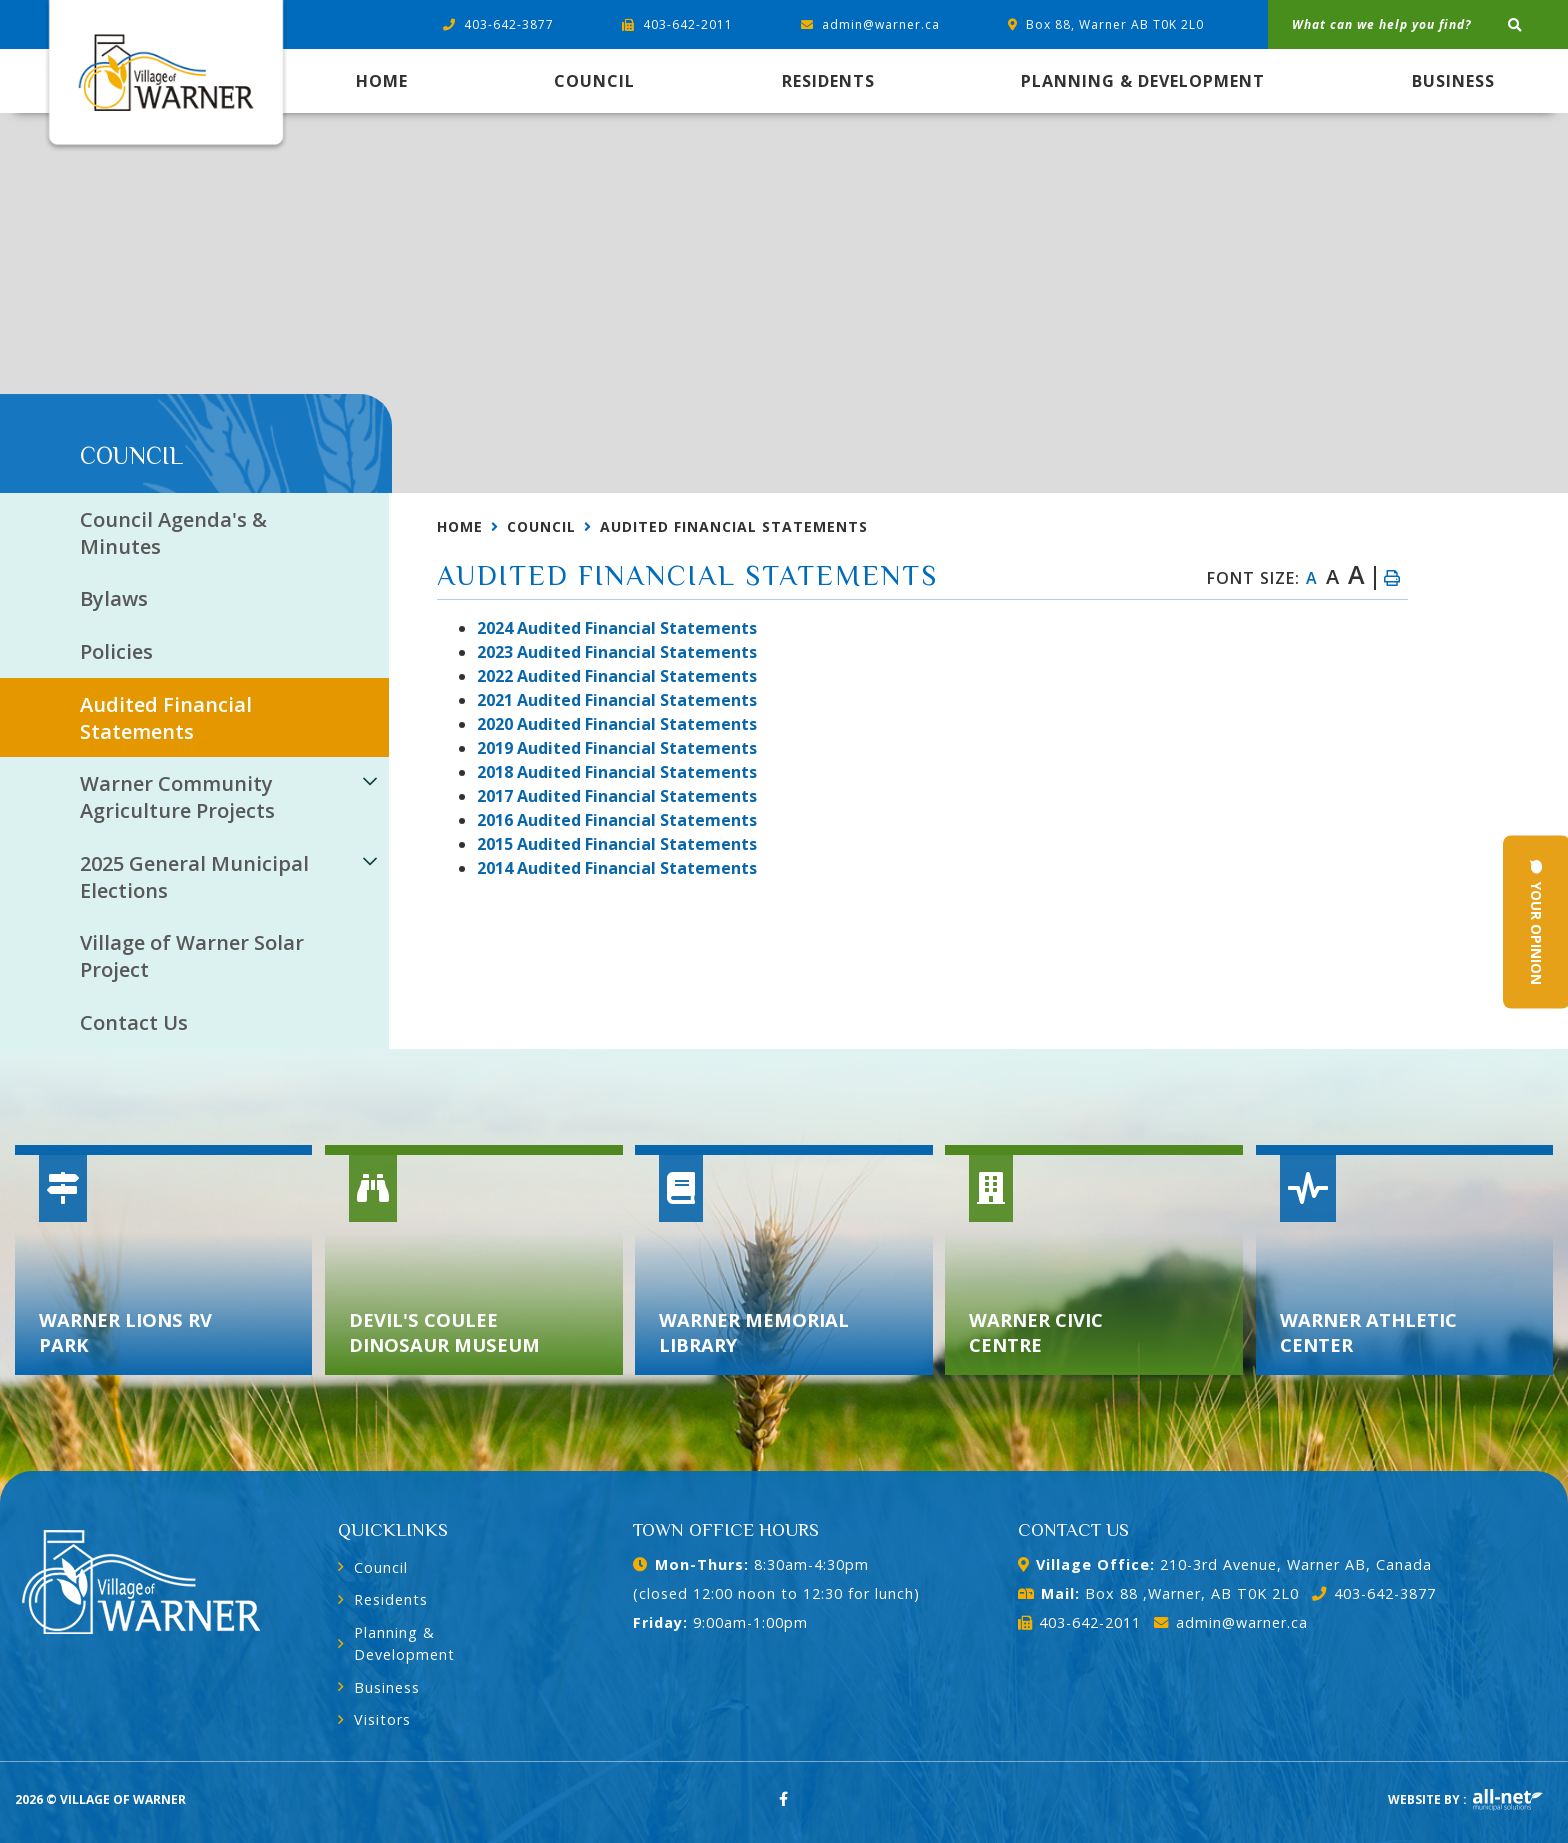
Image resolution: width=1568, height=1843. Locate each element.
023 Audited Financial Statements (617, 652)
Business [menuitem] (1453, 81)
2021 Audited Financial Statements (617, 700)
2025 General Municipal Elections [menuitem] (194, 877)
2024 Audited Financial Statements (617, 628)
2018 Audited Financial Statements (617, 772)
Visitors (382, 1719)
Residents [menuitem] (828, 81)
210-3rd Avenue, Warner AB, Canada (1225, 1564)
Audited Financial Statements (734, 526)
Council (541, 526)
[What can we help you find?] (1418, 24)
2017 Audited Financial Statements (617, 796)
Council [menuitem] (594, 81)
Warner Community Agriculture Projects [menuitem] (177, 797)
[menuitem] (382, 81)
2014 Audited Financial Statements (617, 868)
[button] (369, 780)
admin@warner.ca (1230, 1622)
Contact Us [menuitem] (134, 1022)
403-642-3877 (1373, 1593)
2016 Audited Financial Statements (617, 820)
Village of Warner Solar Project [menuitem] (192, 956)
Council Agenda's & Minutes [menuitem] (173, 533)
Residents (391, 1599)
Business (387, 1687)
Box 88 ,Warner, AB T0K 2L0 (1158, 1593)
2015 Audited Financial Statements (617, 844)
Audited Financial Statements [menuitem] (166, 718)
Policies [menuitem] (116, 651)
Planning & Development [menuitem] (1143, 81)
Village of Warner (165, 77)
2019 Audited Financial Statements (617, 748)
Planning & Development (404, 1643)
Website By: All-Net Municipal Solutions (1507, 1800)
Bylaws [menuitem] (114, 598)
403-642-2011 (1079, 1622)
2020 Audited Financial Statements (617, 724)
